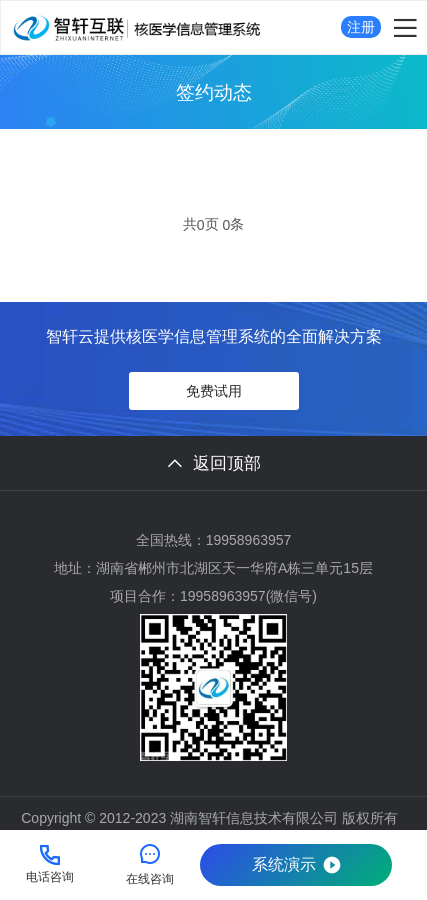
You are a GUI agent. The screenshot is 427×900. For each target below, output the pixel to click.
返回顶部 (214, 463)
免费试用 (214, 391)
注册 (361, 27)
